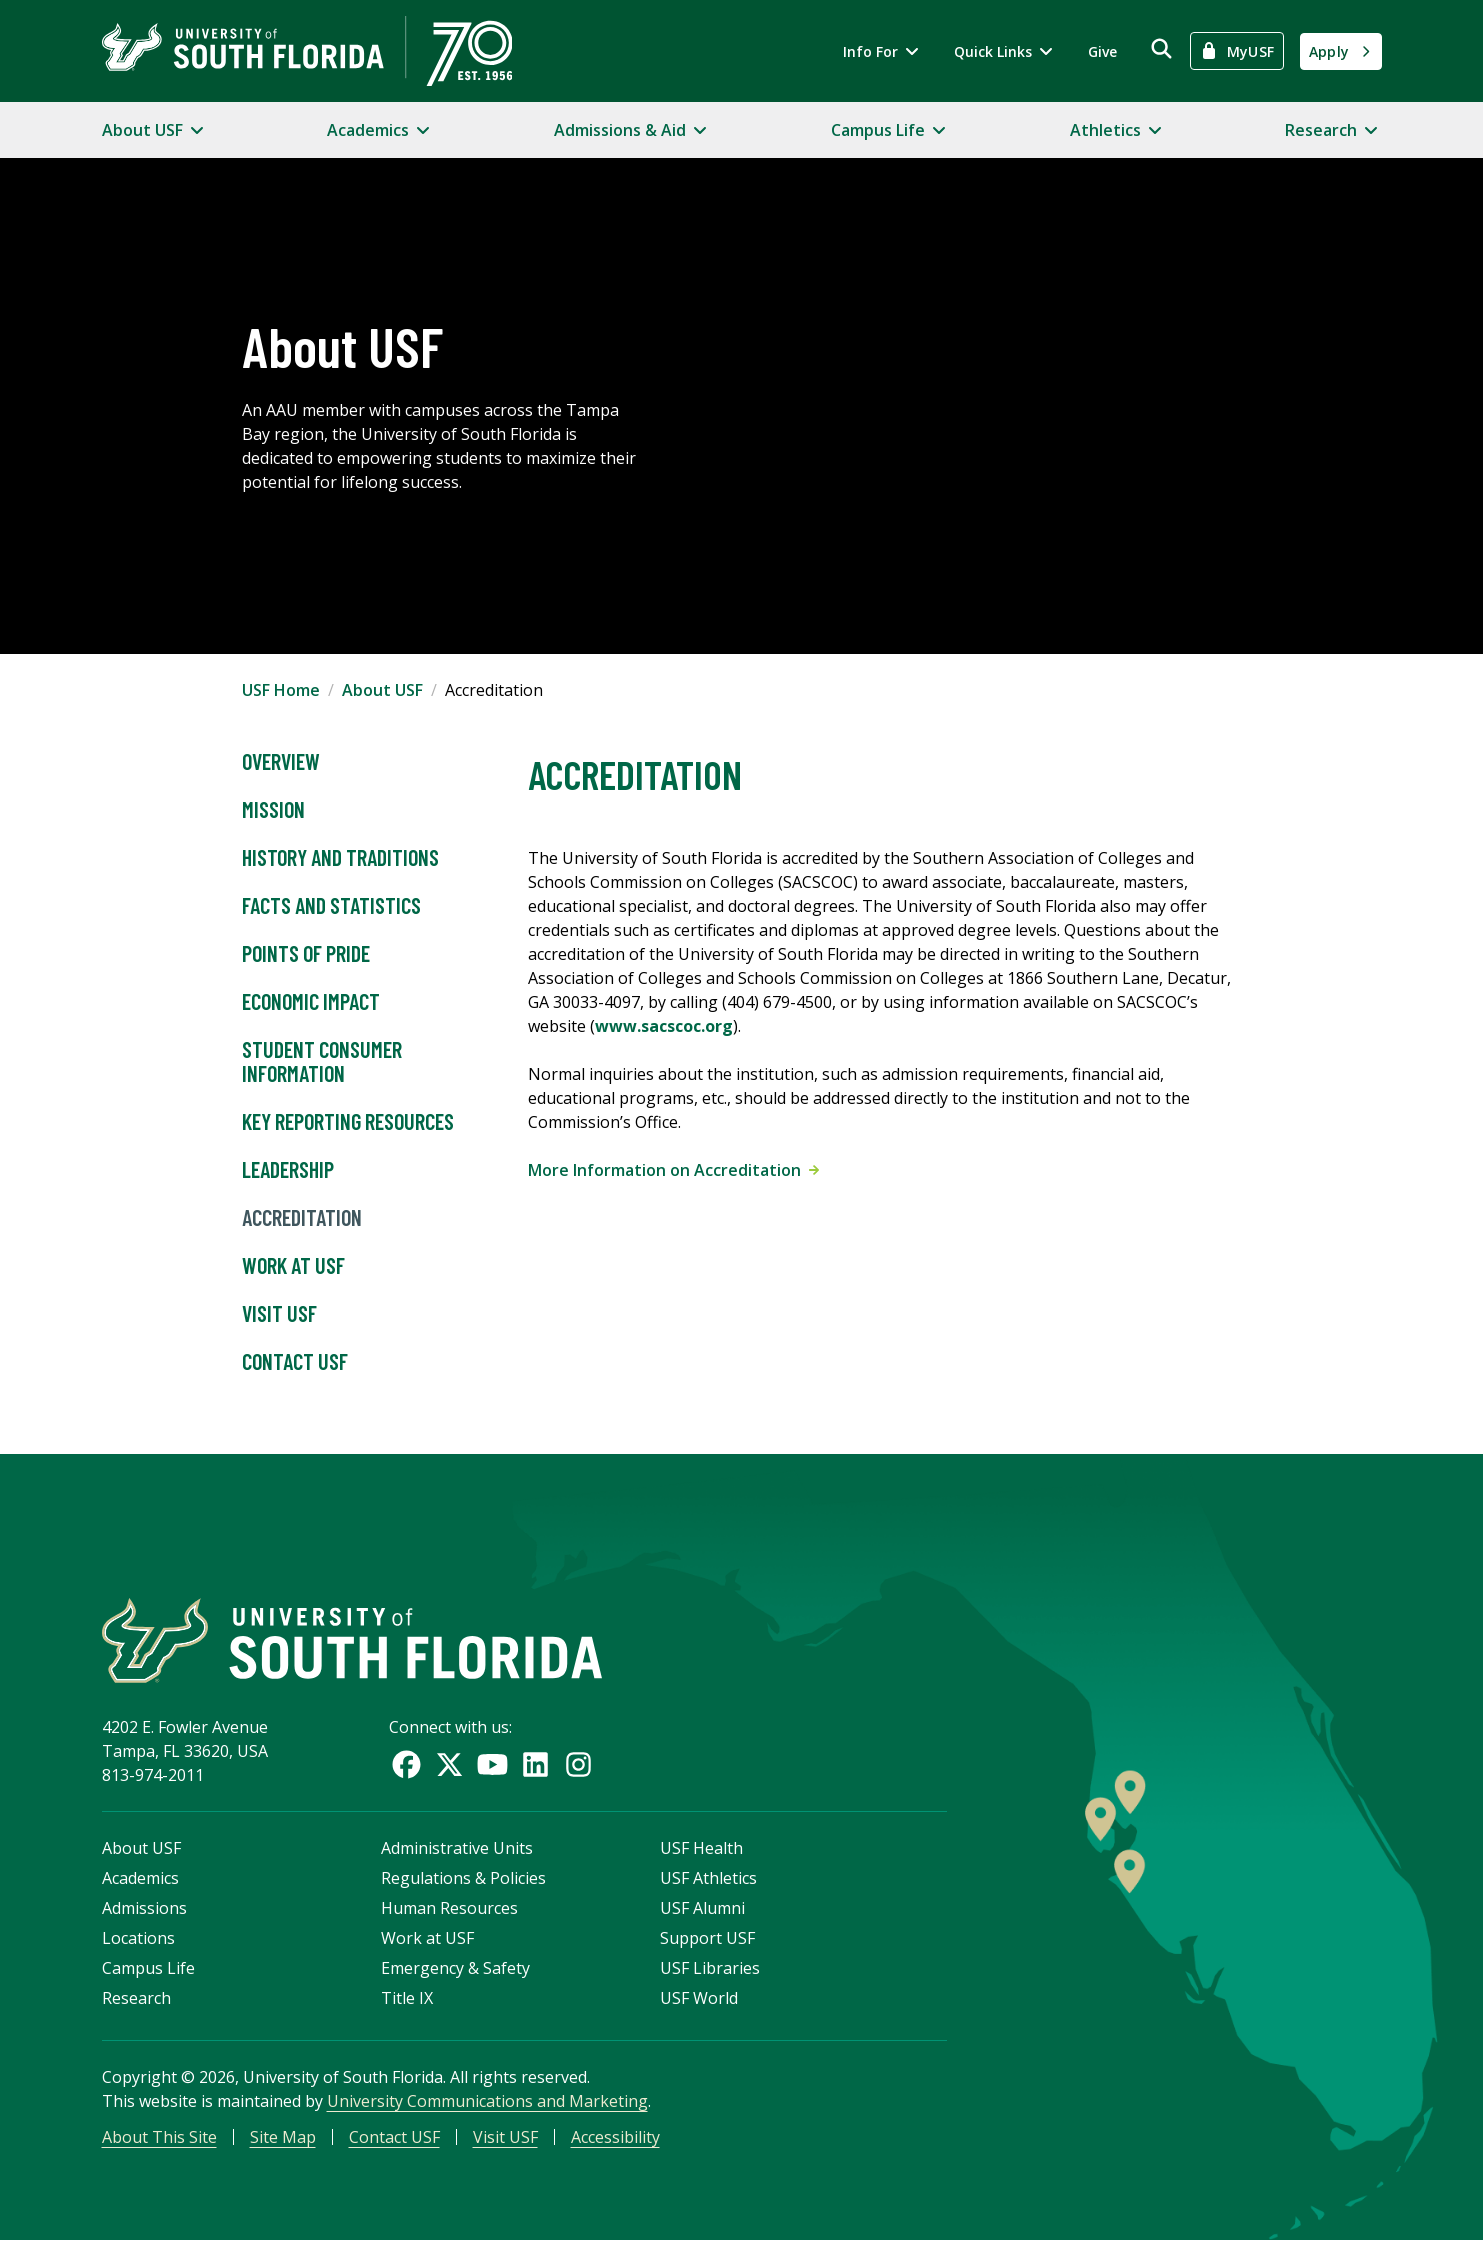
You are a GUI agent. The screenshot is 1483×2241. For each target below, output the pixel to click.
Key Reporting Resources (348, 1122)
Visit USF (279, 1314)
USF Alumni (702, 1908)
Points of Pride (306, 954)
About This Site (159, 2137)
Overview (281, 762)
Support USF (707, 1938)
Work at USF (293, 1266)
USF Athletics (708, 1878)
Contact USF (295, 1362)
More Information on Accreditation (673, 1170)
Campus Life (148, 1968)
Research (136, 1998)
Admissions (144, 1908)
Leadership (288, 1170)
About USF (382, 690)
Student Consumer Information (322, 1062)
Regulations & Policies (463, 1878)
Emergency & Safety (455, 1968)
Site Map (283, 2137)
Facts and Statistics (331, 906)
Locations (138, 1938)
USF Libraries (710, 1968)
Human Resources (449, 1908)
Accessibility (615, 2137)
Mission (273, 810)
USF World (699, 1998)
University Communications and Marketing (487, 2101)
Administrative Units (457, 1848)
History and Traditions (340, 858)
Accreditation (302, 1218)
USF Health (701, 1848)
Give (1102, 51)
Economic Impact (311, 1002)
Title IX (407, 1998)
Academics (140, 1878)
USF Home (281, 690)
